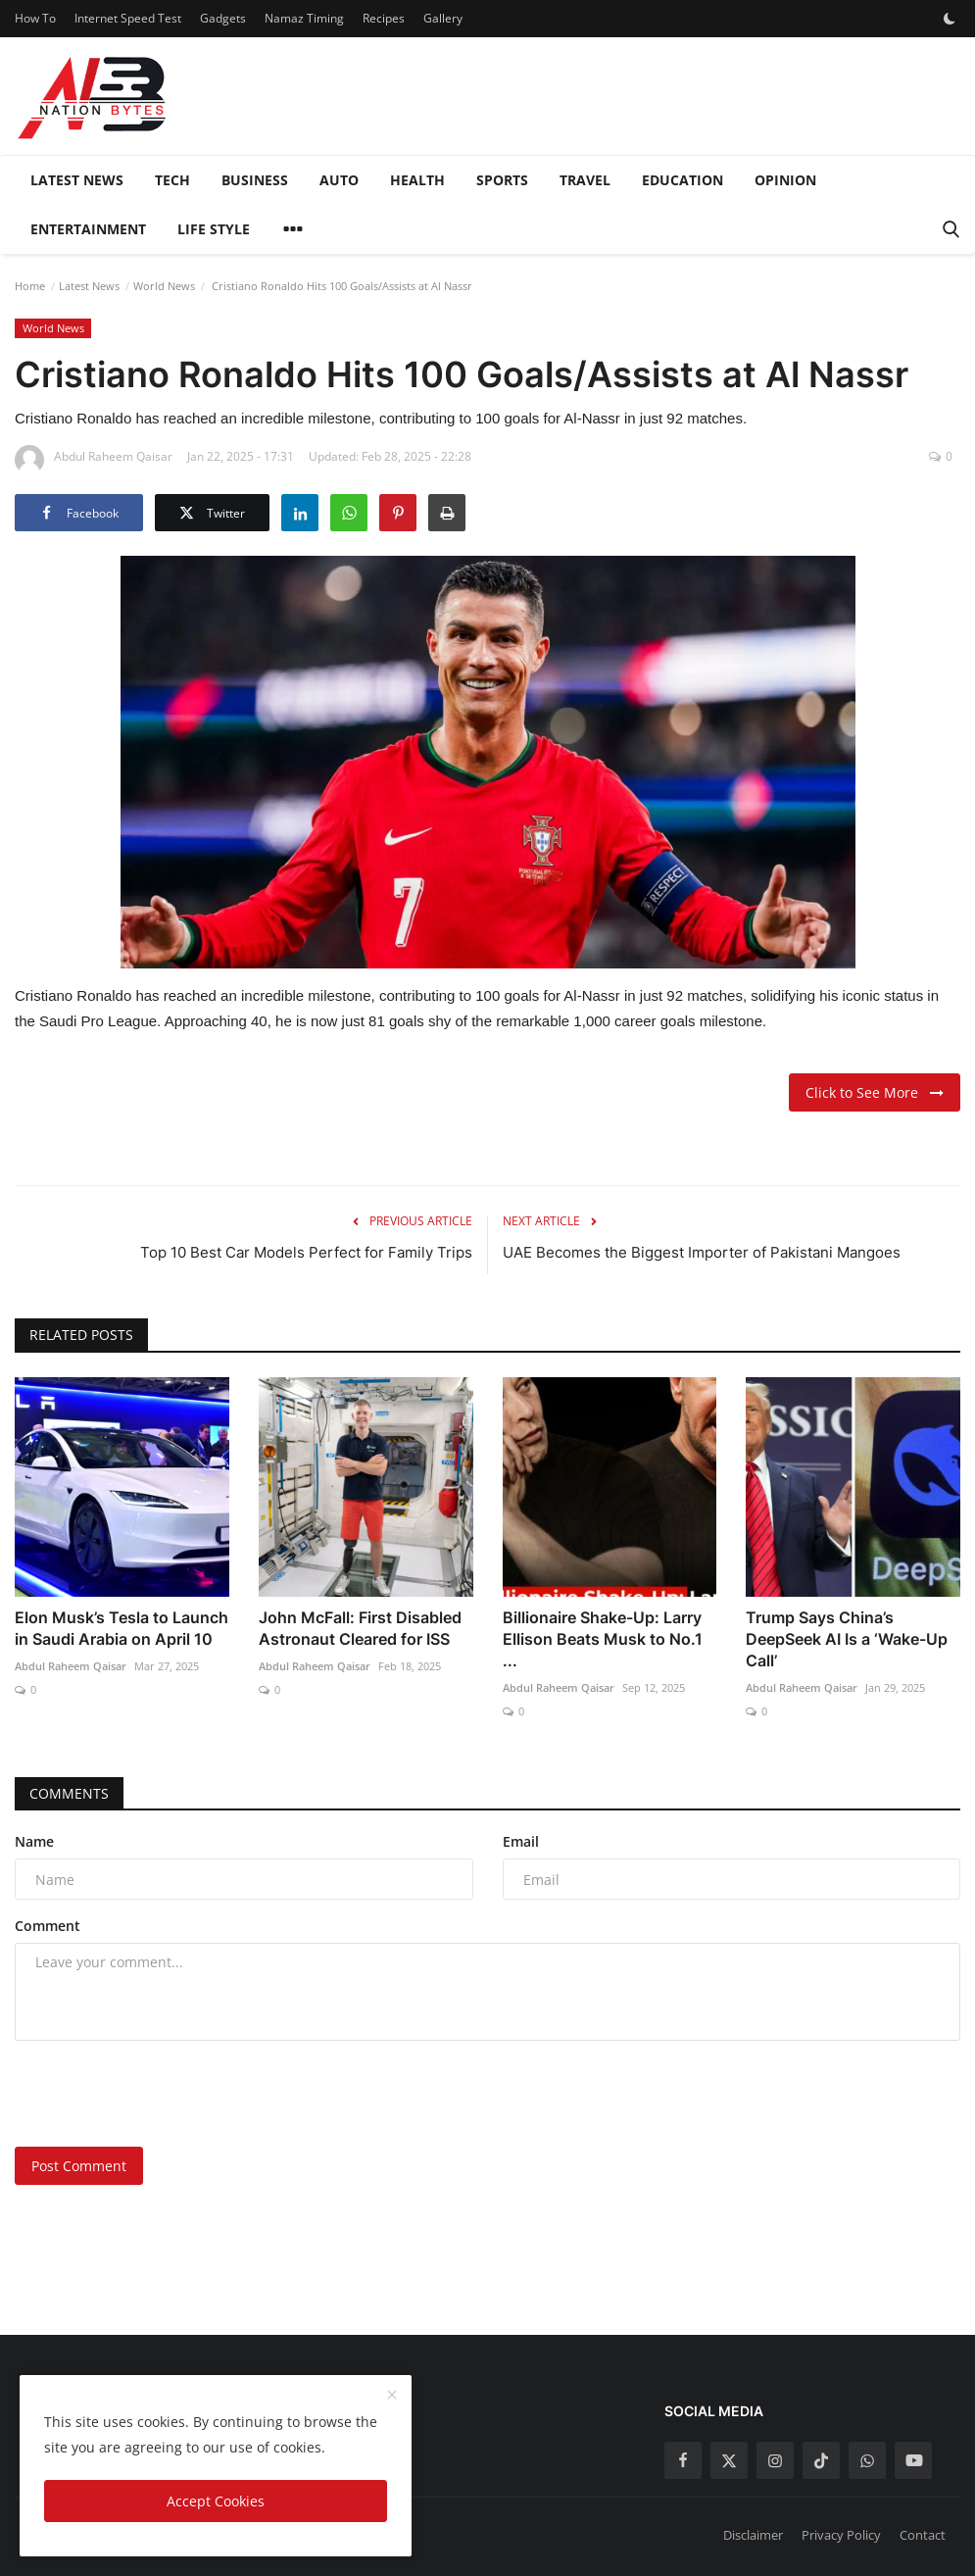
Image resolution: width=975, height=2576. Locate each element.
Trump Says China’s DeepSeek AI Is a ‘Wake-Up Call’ (847, 1639)
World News (164, 285)
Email (521, 1841)
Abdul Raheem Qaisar (70, 1666)
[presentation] (164, 2094)
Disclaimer (753, 2535)
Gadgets (223, 18)
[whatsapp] (867, 2460)
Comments (69, 1793)
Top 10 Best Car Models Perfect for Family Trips (306, 1252)
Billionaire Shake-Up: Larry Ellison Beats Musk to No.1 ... (603, 1639)
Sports (502, 180)
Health (417, 180)
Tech (172, 180)
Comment (47, 1925)
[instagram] (775, 2460)
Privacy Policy (841, 2535)
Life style (213, 229)
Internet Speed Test (127, 18)
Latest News (76, 180)
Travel (585, 180)
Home (30, 285)
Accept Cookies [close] (216, 2501)
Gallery (443, 18)
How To (35, 18)
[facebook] (683, 2460)
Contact (923, 2535)
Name (34, 1841)
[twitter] (729, 2460)
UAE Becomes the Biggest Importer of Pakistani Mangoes (702, 1252)
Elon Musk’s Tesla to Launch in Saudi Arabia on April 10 (121, 1628)
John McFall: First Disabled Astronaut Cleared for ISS (360, 1628)
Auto (339, 180)
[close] (392, 2395)
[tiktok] (821, 2460)
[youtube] (913, 2460)
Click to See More (874, 1092)
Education (682, 180)
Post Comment (78, 2165)
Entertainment (88, 229)
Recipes (384, 18)
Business (254, 180)
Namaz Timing (304, 18)
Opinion (785, 180)
